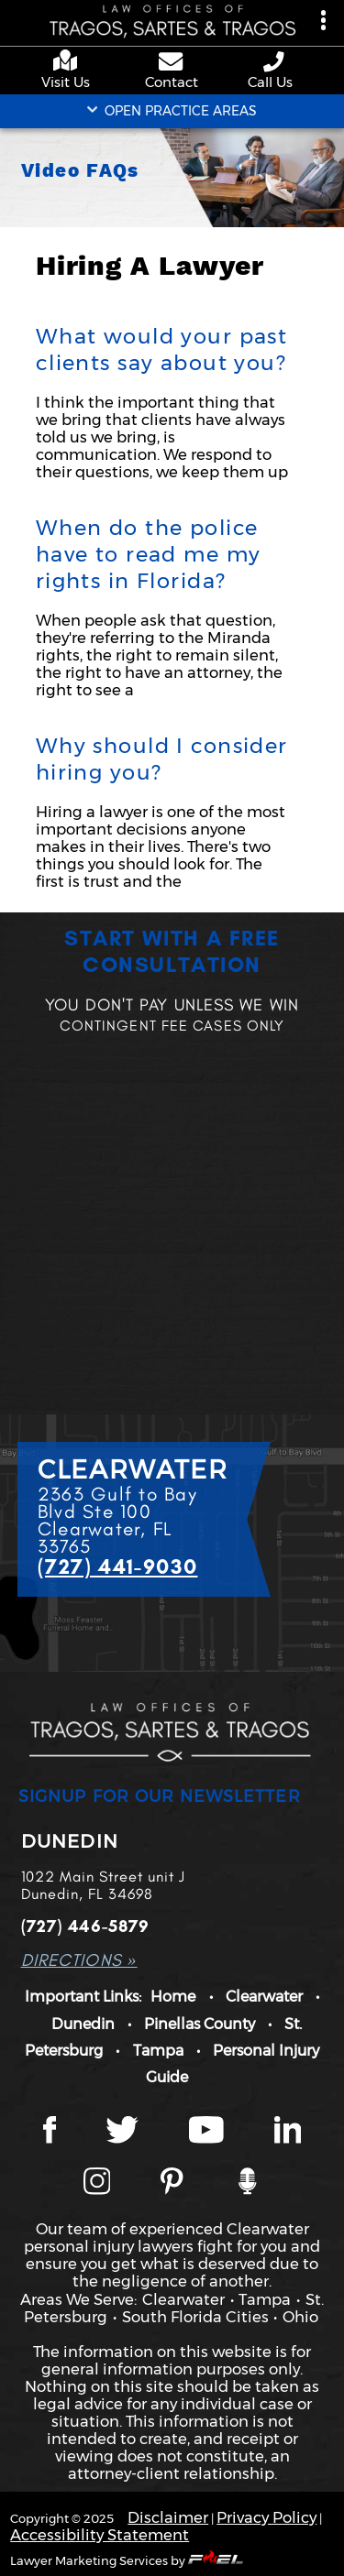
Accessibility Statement (99, 2535)
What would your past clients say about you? (162, 349)
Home (172, 1996)
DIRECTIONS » (79, 1960)
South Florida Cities (195, 2317)
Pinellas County (199, 2023)
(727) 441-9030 (118, 1566)
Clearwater (264, 1996)
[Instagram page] (97, 2183)
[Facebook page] (49, 2131)
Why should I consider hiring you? (162, 759)
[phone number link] (275, 61)
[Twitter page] (122, 2131)
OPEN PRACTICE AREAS (172, 111)
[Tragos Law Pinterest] (172, 2183)
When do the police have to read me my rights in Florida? (148, 554)
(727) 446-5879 (85, 1926)
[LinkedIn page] (288, 2131)
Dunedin (83, 2023)
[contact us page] (171, 63)
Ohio (300, 2317)
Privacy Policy (266, 2517)
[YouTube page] (206, 2131)
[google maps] (68, 61)
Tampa (158, 2050)
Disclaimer (168, 2517)
